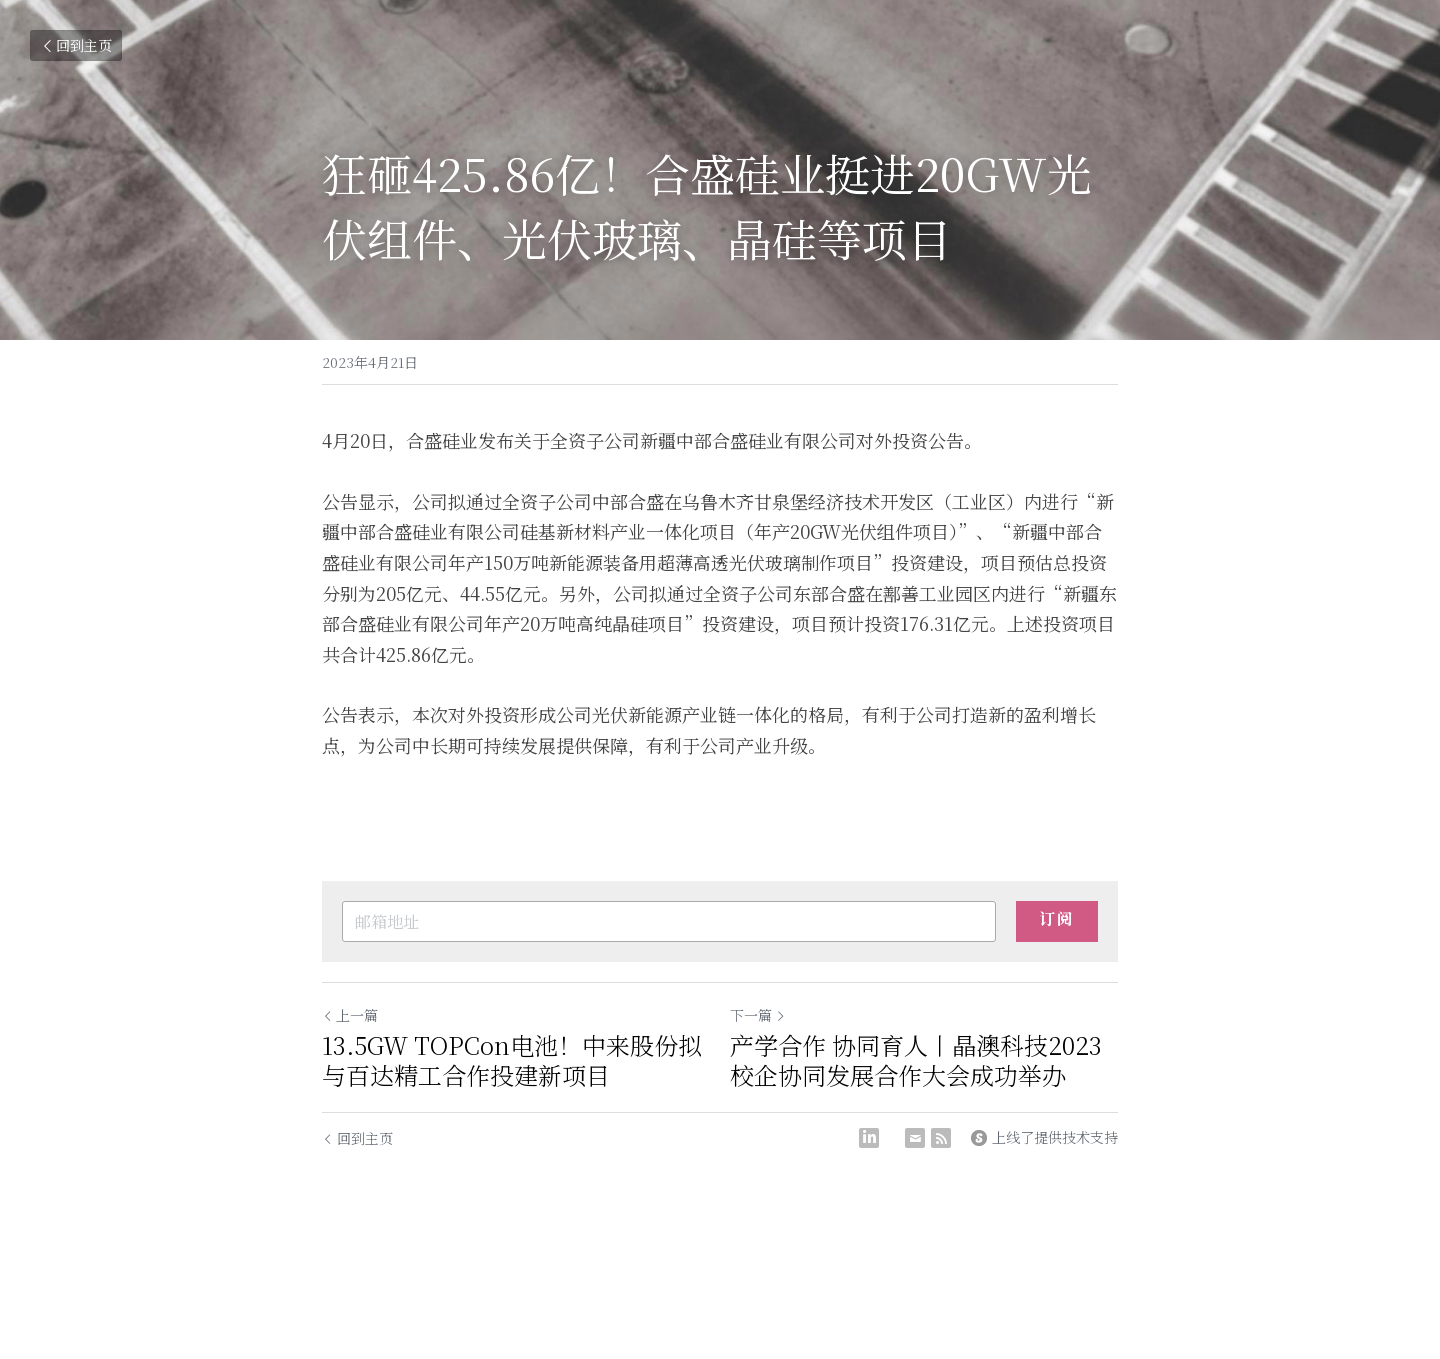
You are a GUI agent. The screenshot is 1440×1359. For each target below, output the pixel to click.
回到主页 (76, 45)
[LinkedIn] (869, 1138)
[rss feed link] (941, 1138)
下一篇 (758, 1015)
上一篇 (350, 1015)
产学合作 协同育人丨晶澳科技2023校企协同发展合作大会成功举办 (916, 1060)
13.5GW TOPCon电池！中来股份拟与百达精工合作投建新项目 (512, 1060)
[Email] (915, 1138)
